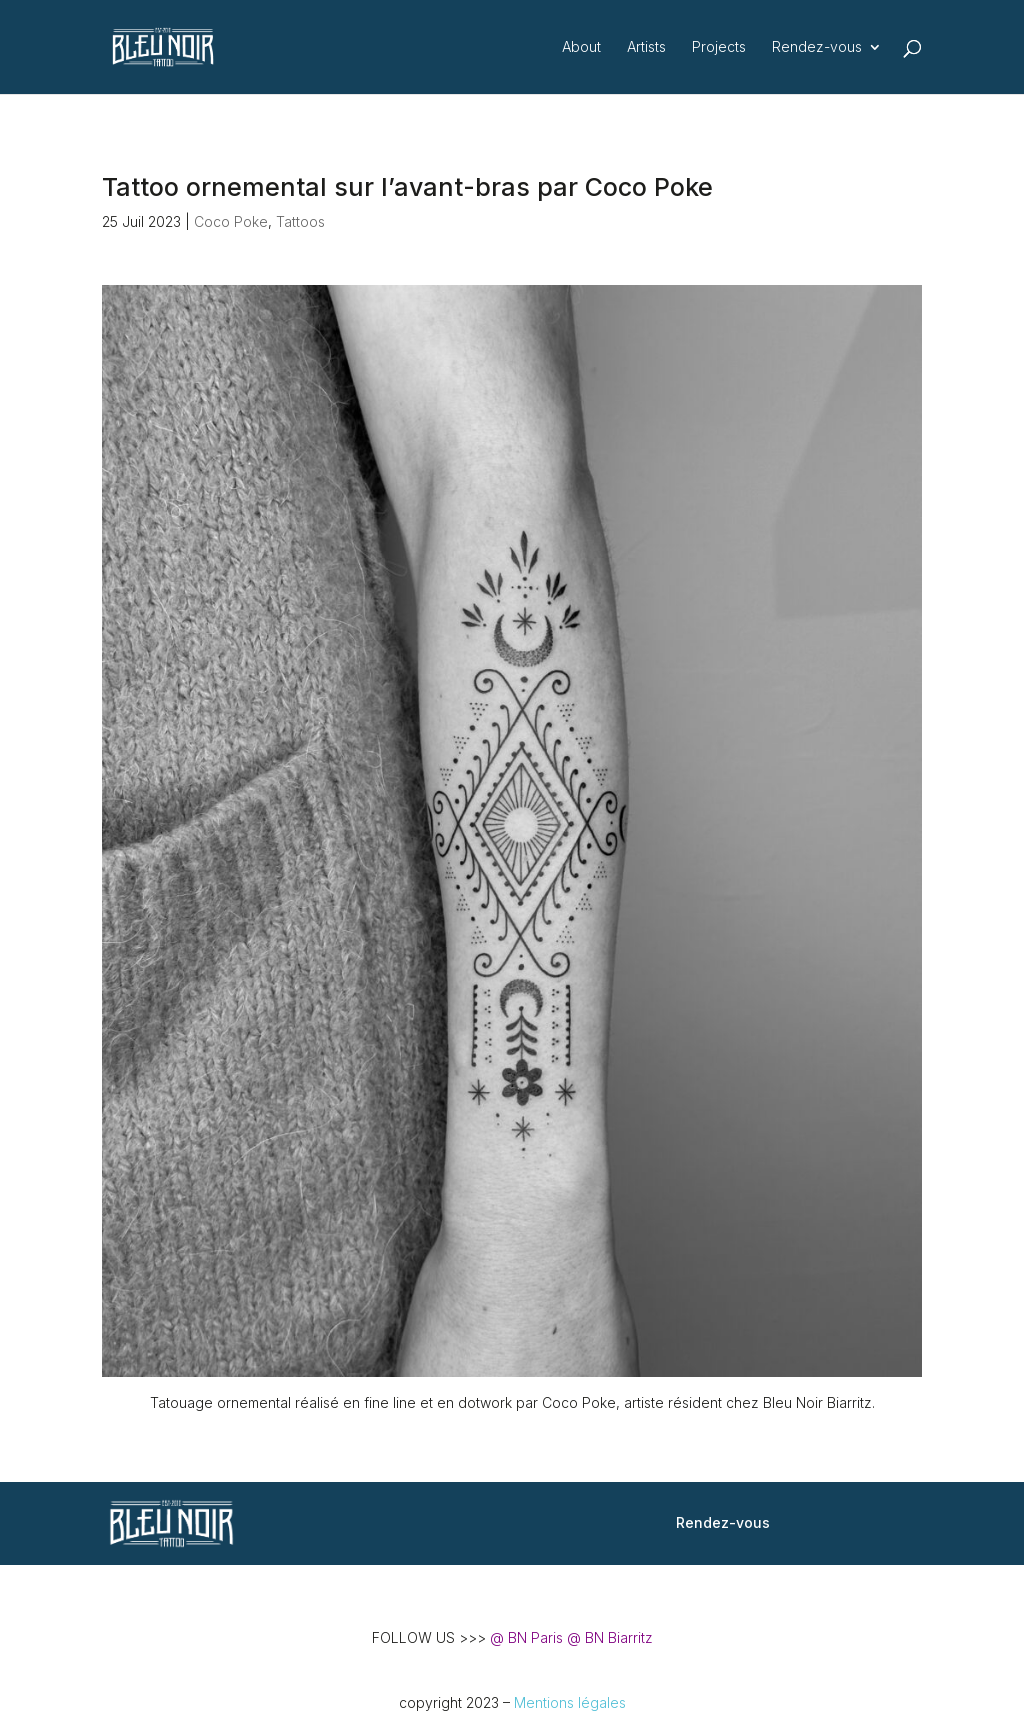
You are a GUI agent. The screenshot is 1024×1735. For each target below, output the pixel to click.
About (581, 47)
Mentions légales (570, 1702)
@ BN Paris (526, 1637)
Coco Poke (231, 221)
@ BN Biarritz (610, 1637)
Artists (646, 47)
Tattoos (300, 221)
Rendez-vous (817, 47)
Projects (719, 47)
